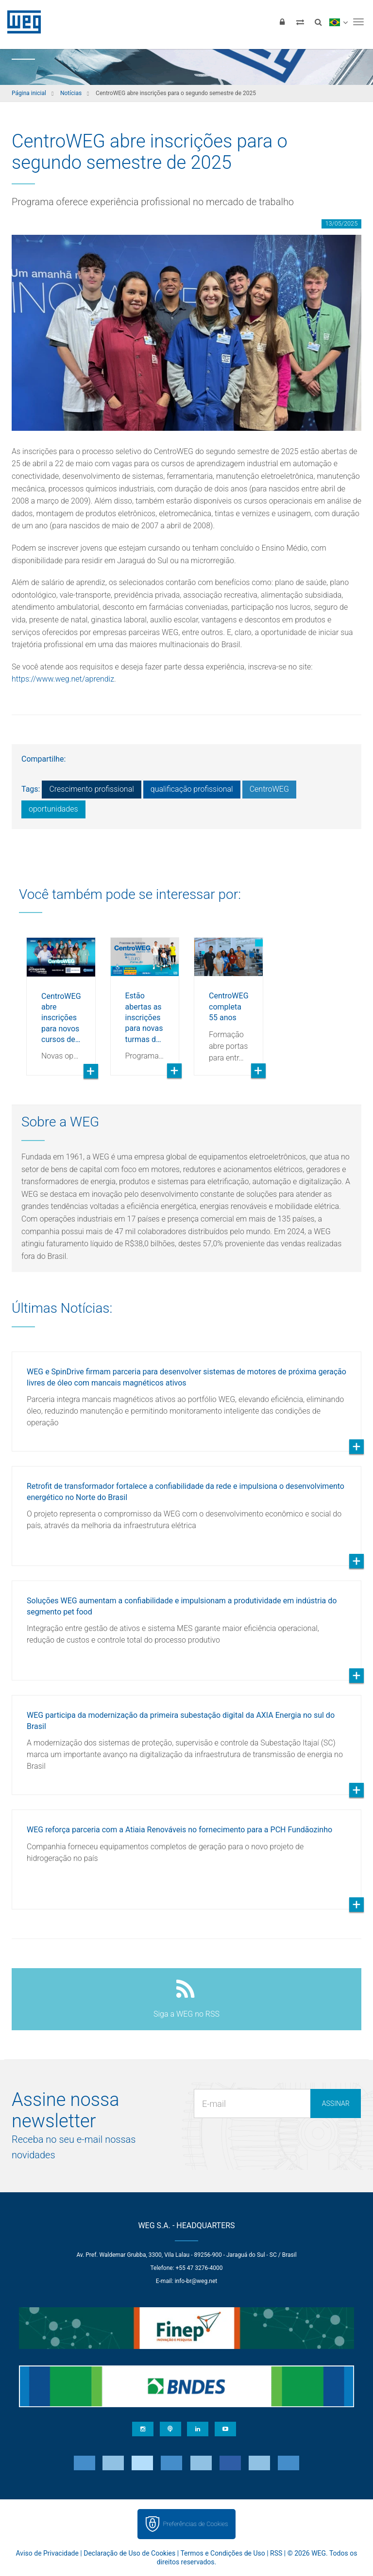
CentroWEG (269, 789)
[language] (338, 22)
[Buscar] (318, 22)
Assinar (336, 2103)
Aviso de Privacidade (47, 2553)
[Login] (282, 22)
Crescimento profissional (91, 789)
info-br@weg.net (196, 2281)
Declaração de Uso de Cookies (129, 2553)
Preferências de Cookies (195, 2523)
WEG (20, 22)
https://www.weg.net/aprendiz (63, 679)
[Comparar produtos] (300, 22)
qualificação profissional (192, 789)
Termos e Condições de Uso (222, 2553)
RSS (276, 2553)
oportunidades (53, 809)
